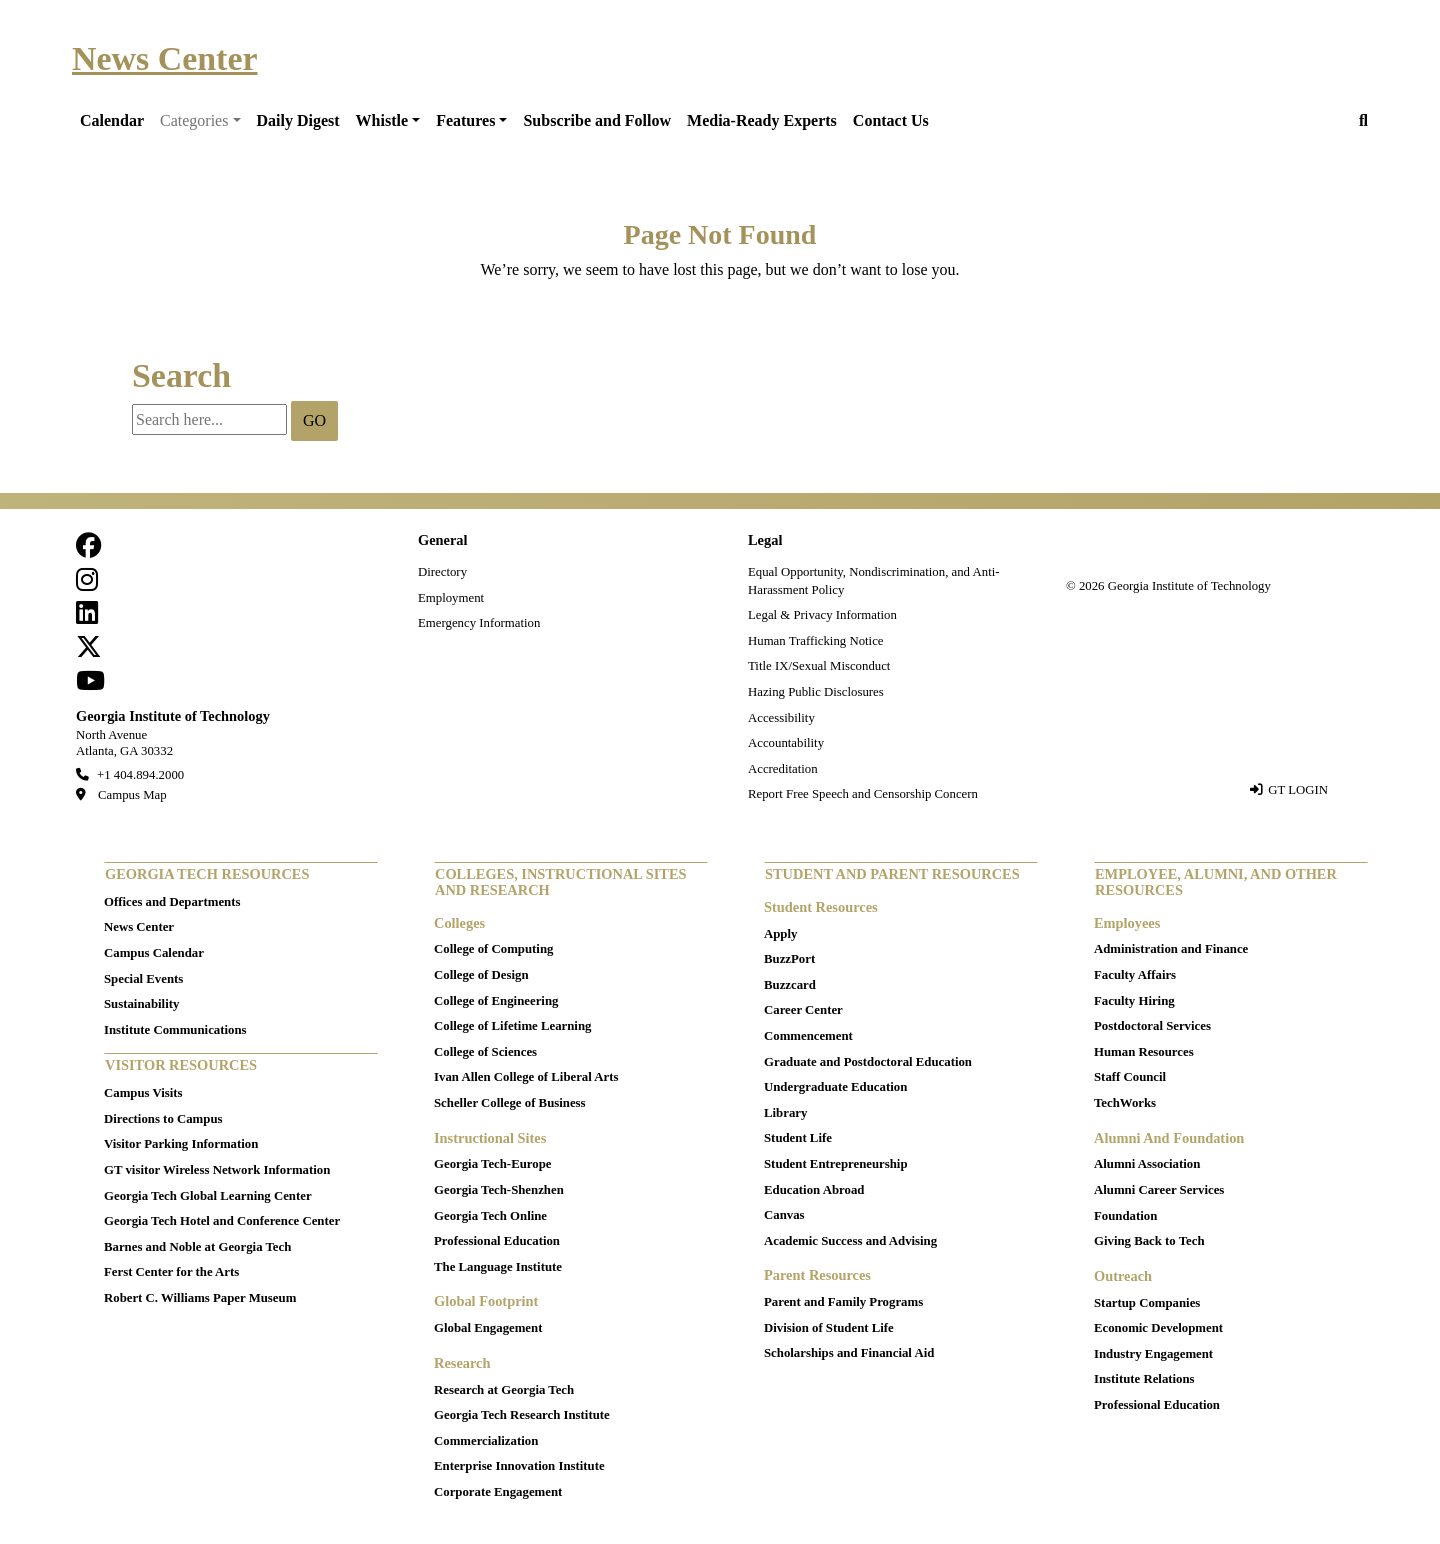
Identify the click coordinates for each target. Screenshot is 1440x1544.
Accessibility (781, 718)
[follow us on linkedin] (87, 618)
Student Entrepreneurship (836, 1164)
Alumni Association (1147, 1164)
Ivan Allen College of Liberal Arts (526, 1077)
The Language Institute (498, 1267)
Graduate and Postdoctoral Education (868, 1062)
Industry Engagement (1153, 1354)
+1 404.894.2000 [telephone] (140, 775)
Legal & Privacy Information (822, 615)
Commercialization (486, 1441)
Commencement (808, 1036)
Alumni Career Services (1159, 1190)
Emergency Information (479, 623)
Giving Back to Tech (1149, 1241)
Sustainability (141, 1004)
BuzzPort (789, 959)
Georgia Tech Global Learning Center (208, 1196)
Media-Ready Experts (762, 120)
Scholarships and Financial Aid (849, 1353)
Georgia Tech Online (490, 1216)
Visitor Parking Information (181, 1144)
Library (785, 1113)
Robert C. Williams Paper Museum (200, 1298)
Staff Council (1130, 1077)
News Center (164, 59)
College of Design (481, 975)
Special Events (143, 979)
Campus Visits (143, 1093)
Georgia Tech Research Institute (522, 1415)
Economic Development (1158, 1328)
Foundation (1125, 1216)
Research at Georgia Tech (504, 1390)
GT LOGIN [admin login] (1298, 790)
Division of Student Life (829, 1328)
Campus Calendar (154, 953)
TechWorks (1125, 1103)
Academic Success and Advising (850, 1241)
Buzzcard (790, 985)
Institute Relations (1144, 1379)
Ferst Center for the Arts (171, 1272)
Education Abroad (814, 1190)
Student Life (798, 1138)
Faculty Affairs (1135, 975)
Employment (451, 598)
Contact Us (891, 120)
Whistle (382, 120)
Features (465, 120)
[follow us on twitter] (89, 652)
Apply (780, 934)
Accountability (786, 743)
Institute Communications (175, 1030)
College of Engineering (496, 1001)
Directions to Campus (163, 1119)
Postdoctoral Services (1152, 1026)
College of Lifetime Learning (512, 1026)
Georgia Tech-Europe (492, 1164)
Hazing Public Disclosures (816, 692)
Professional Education (497, 1241)
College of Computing (493, 949)
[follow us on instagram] (87, 585)
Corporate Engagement (498, 1492)
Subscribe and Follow (597, 120)
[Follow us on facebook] (89, 551)
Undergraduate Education (835, 1087)
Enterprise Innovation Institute (519, 1466)
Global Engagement (488, 1328)
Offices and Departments (172, 902)
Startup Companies (1147, 1303)
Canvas (784, 1215)
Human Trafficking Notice (816, 641)
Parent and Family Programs (843, 1302)
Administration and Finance (1171, 949)
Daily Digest (298, 120)
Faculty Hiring (1134, 1001)
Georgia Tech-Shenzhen (499, 1190)
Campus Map (132, 795)
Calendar (112, 120)
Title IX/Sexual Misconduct (819, 666)
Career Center (803, 1010)
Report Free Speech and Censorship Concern (863, 794)
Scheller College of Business (510, 1103)
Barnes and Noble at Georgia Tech (197, 1247)
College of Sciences (485, 1052)
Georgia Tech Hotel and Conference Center (222, 1221)
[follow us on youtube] (90, 686)
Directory (442, 572)
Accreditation (783, 769)
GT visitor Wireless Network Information (217, 1170)
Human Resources (1144, 1052)
